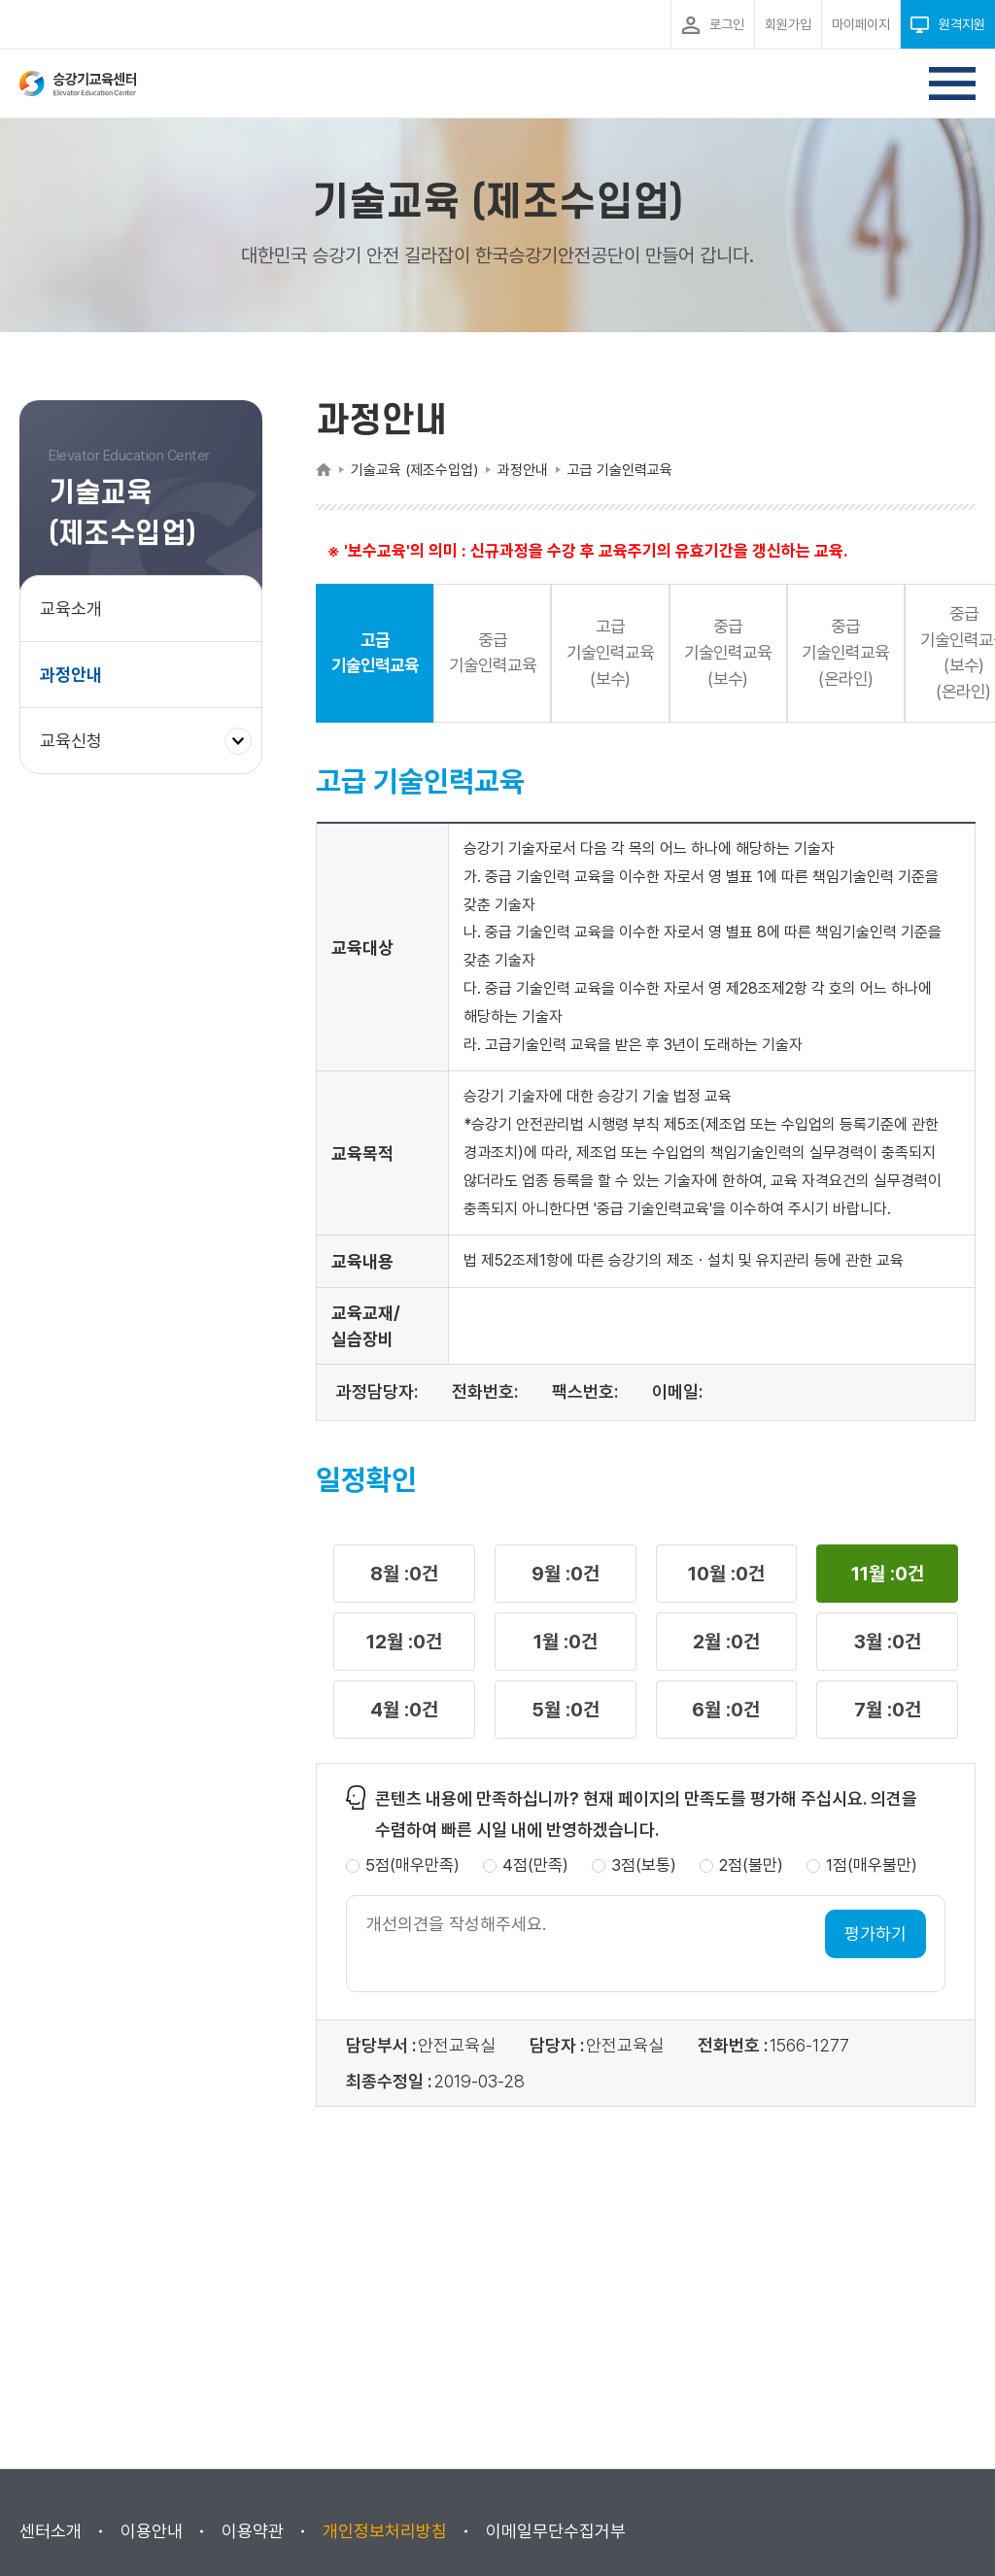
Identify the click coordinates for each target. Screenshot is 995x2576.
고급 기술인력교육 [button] (378, 654)
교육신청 (78, 750)
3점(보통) (643, 1868)
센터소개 (50, 2531)
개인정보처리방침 (385, 2531)
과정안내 (71, 674)
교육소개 (71, 608)
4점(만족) (535, 1868)
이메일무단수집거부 (556, 2531)
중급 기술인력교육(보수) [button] (748, 654)
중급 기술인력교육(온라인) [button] (871, 654)
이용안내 (151, 2531)
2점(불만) (751, 1868)
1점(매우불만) (871, 1868)
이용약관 (253, 2531)
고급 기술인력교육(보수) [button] (624, 654)
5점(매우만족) (412, 1868)
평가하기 (875, 1936)
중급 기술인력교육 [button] (501, 654)
